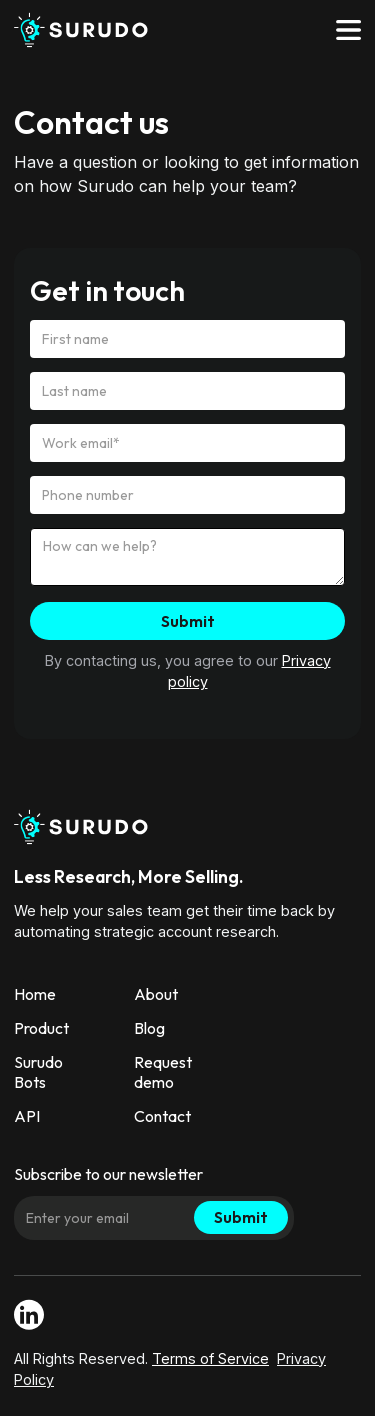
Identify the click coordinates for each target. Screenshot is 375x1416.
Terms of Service (210, 1358)
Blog (149, 1028)
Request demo (163, 1072)
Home (35, 994)
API (27, 1116)
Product (41, 1028)
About (156, 994)
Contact (162, 1116)
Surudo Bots (38, 1072)
